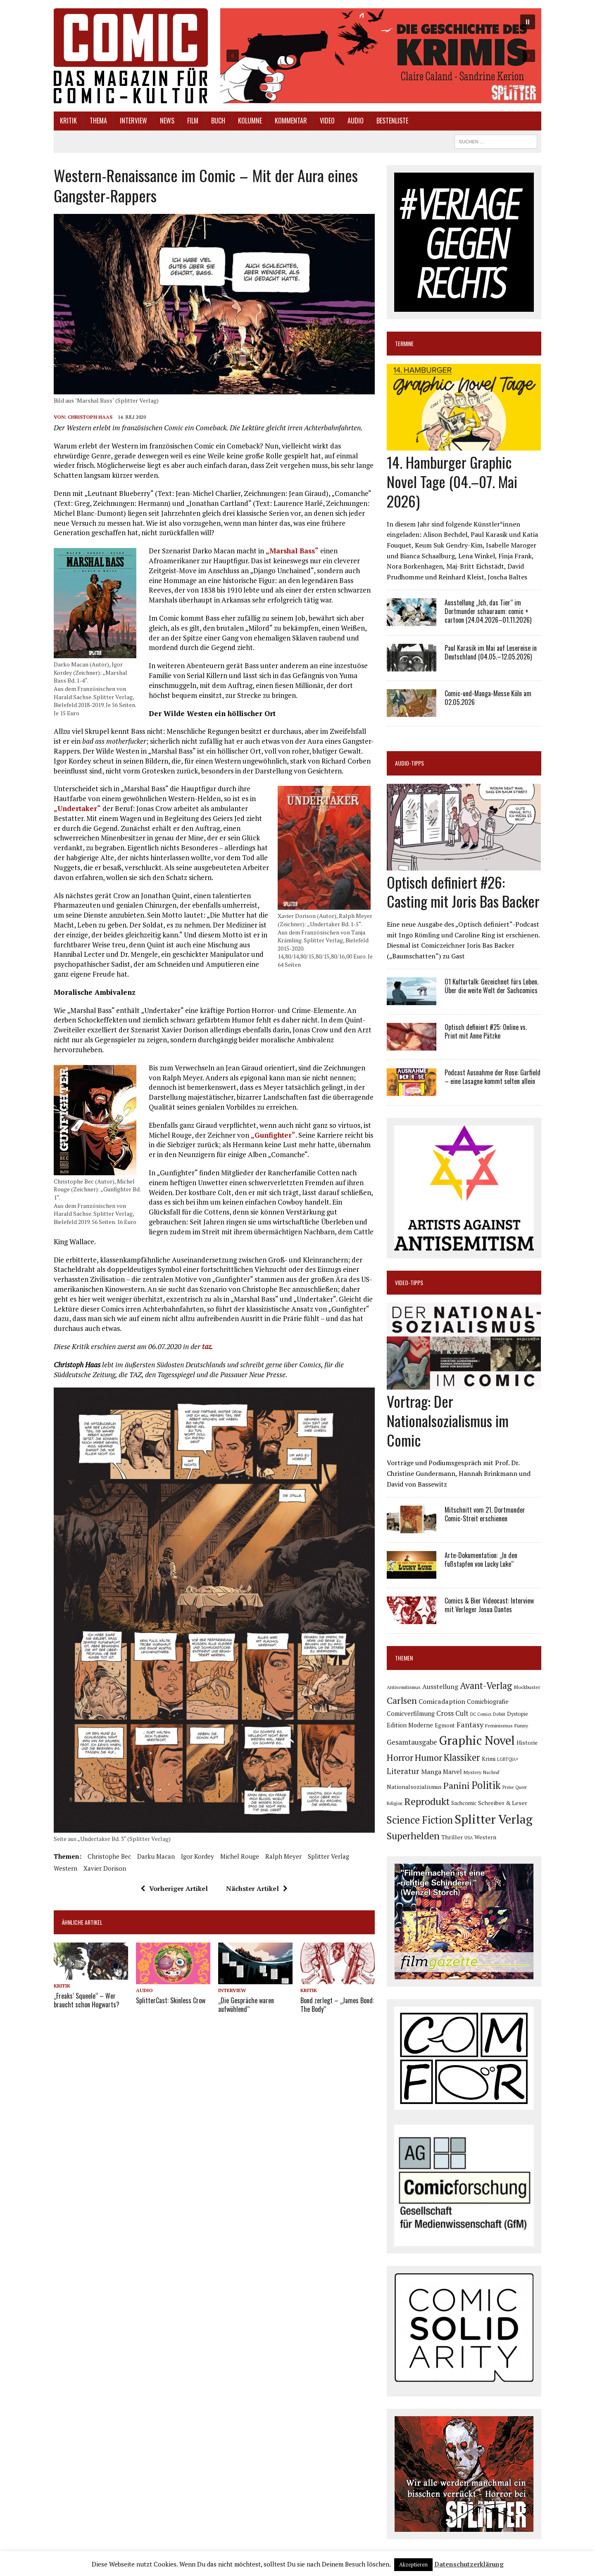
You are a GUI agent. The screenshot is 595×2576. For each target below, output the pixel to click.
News (167, 121)
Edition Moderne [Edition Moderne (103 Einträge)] (410, 1725)
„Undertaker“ (77, 808)
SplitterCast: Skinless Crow (170, 2000)
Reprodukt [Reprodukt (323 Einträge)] (427, 1801)
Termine (404, 343)
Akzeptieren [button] (413, 2564)
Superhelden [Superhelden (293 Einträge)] (413, 1835)
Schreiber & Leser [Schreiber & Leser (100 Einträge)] (502, 1803)
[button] (380, 55)
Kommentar (291, 121)
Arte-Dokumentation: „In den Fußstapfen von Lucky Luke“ (481, 1559)
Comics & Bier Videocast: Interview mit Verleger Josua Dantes (489, 1605)
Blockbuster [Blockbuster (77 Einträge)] (527, 1687)
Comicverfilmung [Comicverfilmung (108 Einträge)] (411, 1713)
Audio (355, 121)
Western (65, 1868)
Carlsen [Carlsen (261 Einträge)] (402, 1700)
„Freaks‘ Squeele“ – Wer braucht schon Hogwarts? (86, 2000)
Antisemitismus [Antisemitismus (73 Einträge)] (404, 1687)
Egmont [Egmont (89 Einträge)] (445, 1725)
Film (192, 121)
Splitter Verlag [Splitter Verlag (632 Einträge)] (494, 1819)
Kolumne (250, 121)
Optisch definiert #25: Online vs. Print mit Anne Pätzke (486, 1031)
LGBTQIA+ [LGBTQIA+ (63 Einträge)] (507, 1759)
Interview (133, 121)
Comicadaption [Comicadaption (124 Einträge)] (442, 1701)
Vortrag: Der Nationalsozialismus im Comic (448, 1420)
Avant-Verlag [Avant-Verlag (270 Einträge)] (486, 1685)
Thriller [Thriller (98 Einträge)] (452, 1837)
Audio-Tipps (409, 763)
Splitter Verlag (328, 1856)
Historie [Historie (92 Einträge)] (527, 1742)
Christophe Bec (109, 1856)
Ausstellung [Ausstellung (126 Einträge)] (440, 1686)
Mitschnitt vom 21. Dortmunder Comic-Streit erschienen (485, 1514)
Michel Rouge (239, 1856)
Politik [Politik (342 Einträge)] (486, 1785)
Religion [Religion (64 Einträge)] (394, 1803)
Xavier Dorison (104, 1868)
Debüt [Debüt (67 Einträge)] (499, 1714)
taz (206, 1346)
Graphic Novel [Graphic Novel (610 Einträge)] (477, 1740)
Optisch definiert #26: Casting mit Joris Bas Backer (463, 891)
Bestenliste (392, 121)
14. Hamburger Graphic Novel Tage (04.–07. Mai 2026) (452, 481)
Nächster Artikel (257, 1888)
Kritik (68, 121)
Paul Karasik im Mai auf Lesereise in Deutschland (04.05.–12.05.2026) (491, 652)
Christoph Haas (90, 417)
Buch (218, 121)
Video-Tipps (409, 1282)
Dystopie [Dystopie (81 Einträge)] (517, 1713)
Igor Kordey (197, 1856)
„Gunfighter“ (273, 1135)
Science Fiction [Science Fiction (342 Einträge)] (420, 1819)
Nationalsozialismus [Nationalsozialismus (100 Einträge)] (414, 1787)
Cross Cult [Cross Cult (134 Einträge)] (452, 1713)
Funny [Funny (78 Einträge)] (521, 1725)
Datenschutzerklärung (469, 2564)
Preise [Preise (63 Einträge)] (508, 1787)
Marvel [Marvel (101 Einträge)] (452, 1772)
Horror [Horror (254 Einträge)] (400, 1757)
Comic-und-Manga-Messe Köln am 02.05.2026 (488, 697)
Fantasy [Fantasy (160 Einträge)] (470, 1724)
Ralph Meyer (283, 1856)
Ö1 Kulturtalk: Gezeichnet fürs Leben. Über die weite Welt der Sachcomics (491, 986)
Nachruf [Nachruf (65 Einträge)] (491, 1772)
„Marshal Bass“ (292, 550)
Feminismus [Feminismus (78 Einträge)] (499, 1725)
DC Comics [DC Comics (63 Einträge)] (480, 1714)
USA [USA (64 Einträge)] (468, 1838)
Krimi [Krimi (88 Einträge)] (488, 1758)
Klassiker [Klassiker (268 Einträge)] (462, 1757)
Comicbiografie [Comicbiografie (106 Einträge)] (488, 1701)
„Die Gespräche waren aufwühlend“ (246, 2004)
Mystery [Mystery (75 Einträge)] (472, 1772)
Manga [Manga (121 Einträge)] (431, 1771)
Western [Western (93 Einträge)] (485, 1837)
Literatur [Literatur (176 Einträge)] (403, 1771)
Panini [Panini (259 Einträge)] (456, 1785)
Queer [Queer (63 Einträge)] (521, 1787)
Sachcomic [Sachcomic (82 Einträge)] (463, 1803)
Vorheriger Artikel (174, 1888)
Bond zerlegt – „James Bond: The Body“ (337, 2004)
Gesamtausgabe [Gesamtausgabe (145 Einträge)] (412, 1742)
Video (327, 121)
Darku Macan (156, 1856)
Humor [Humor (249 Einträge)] (428, 1757)
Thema (98, 121)
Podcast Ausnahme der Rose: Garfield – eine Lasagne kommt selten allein (492, 1076)
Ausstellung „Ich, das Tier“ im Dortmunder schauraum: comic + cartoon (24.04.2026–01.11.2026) (488, 611)
